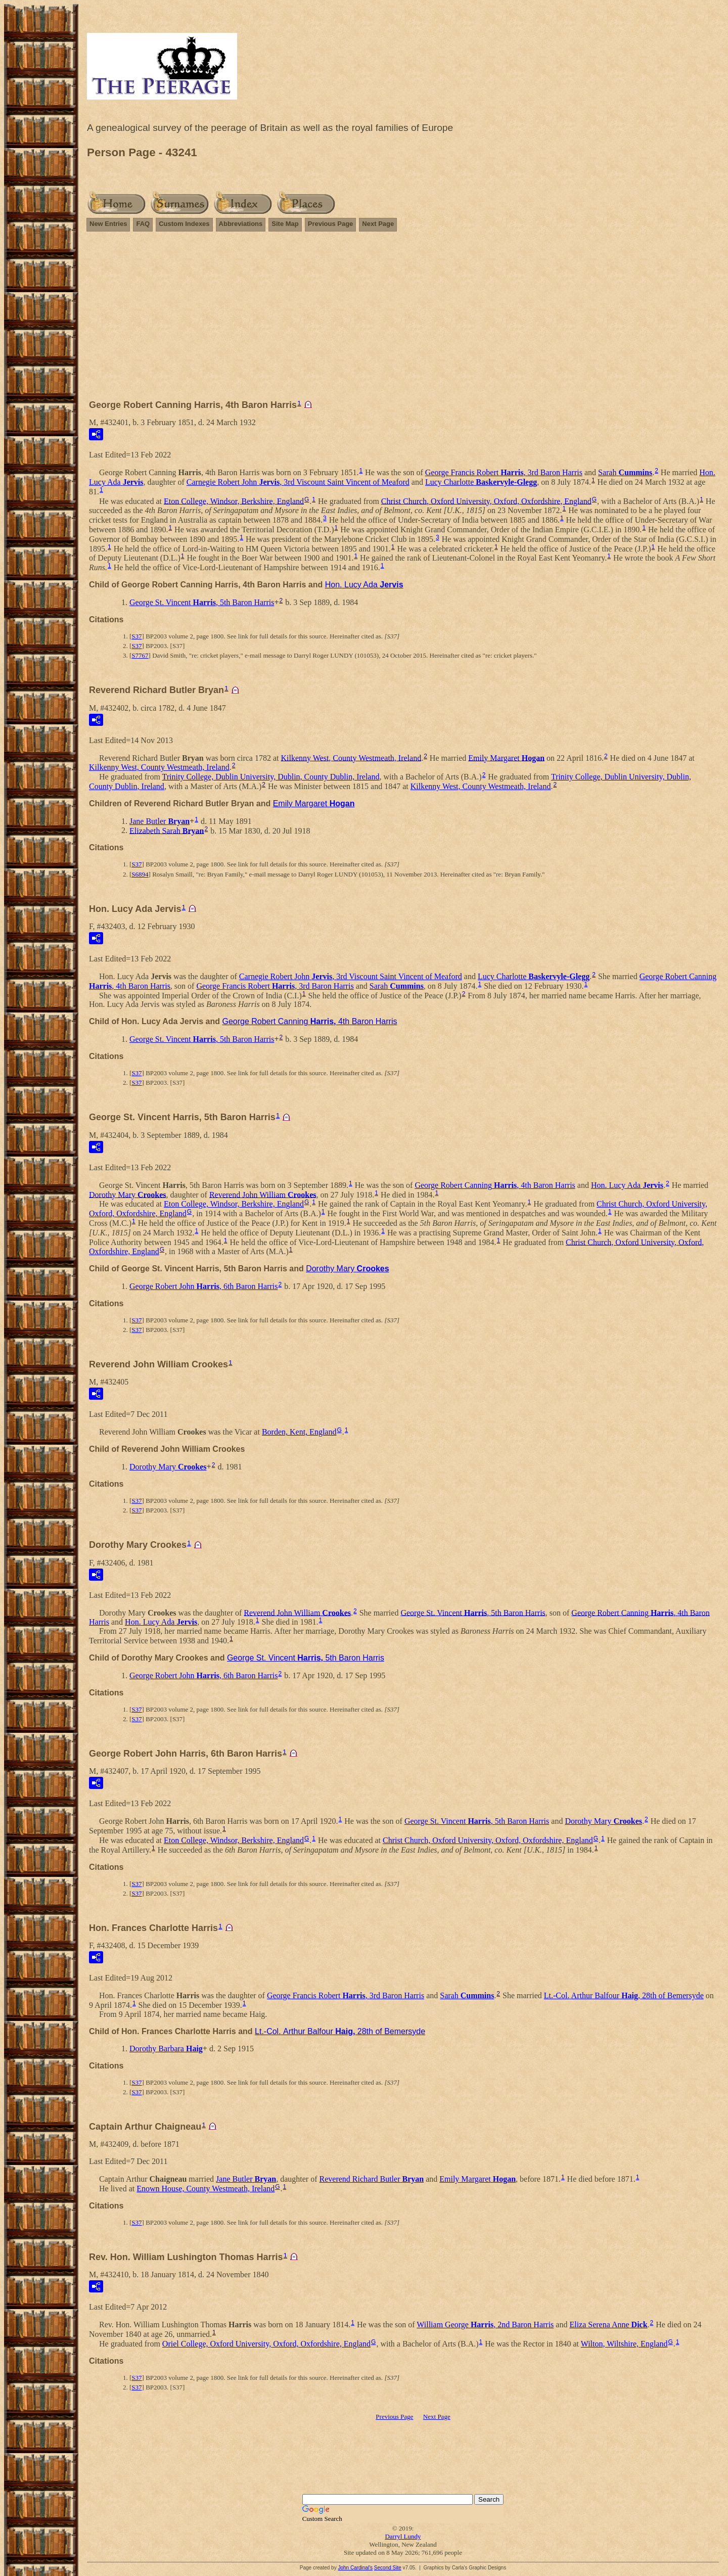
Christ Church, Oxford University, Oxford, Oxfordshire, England (486, 500)
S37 (136, 636)
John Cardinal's (355, 2567)
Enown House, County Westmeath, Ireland (205, 2188)
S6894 (139, 874)
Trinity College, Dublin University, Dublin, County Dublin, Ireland (271, 776)
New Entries (108, 223)
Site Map (284, 223)
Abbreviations (241, 223)
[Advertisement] (403, 320)
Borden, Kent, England (299, 1432)
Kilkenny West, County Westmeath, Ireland (351, 757)
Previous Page (330, 223)
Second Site (387, 2567)
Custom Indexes (184, 223)
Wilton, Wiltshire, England (624, 2343)
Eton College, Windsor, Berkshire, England (234, 500)
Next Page (378, 223)
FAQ (143, 223)
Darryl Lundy (403, 2536)
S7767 (139, 655)
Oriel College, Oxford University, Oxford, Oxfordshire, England (266, 2343)
